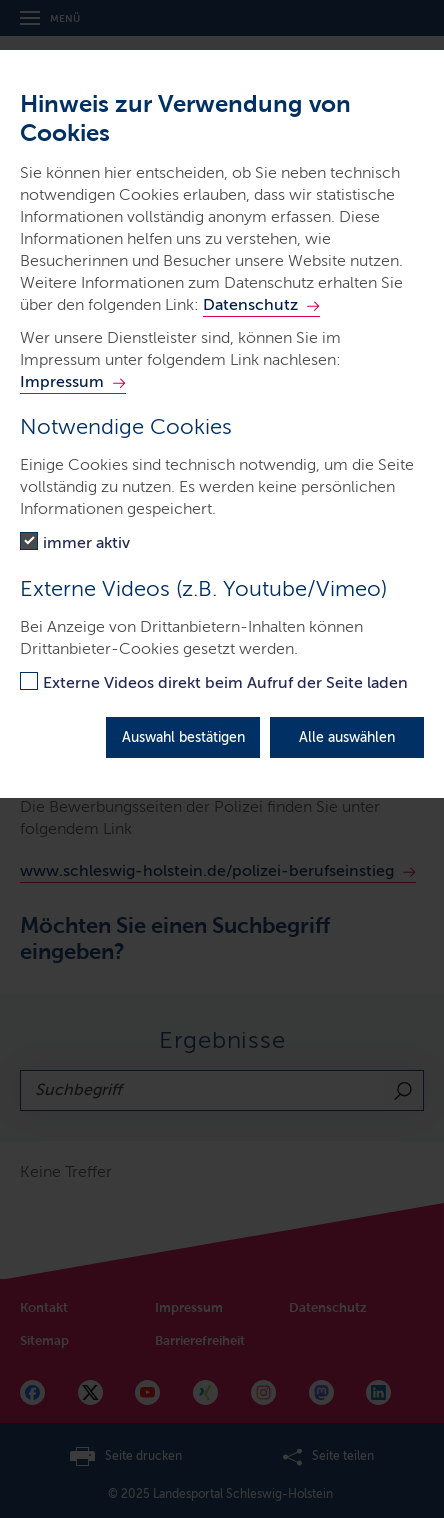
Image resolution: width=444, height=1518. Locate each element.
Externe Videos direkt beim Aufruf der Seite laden (225, 682)
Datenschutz (250, 304)
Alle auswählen (347, 737)
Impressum (62, 381)
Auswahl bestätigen (183, 737)
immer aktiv (86, 542)
